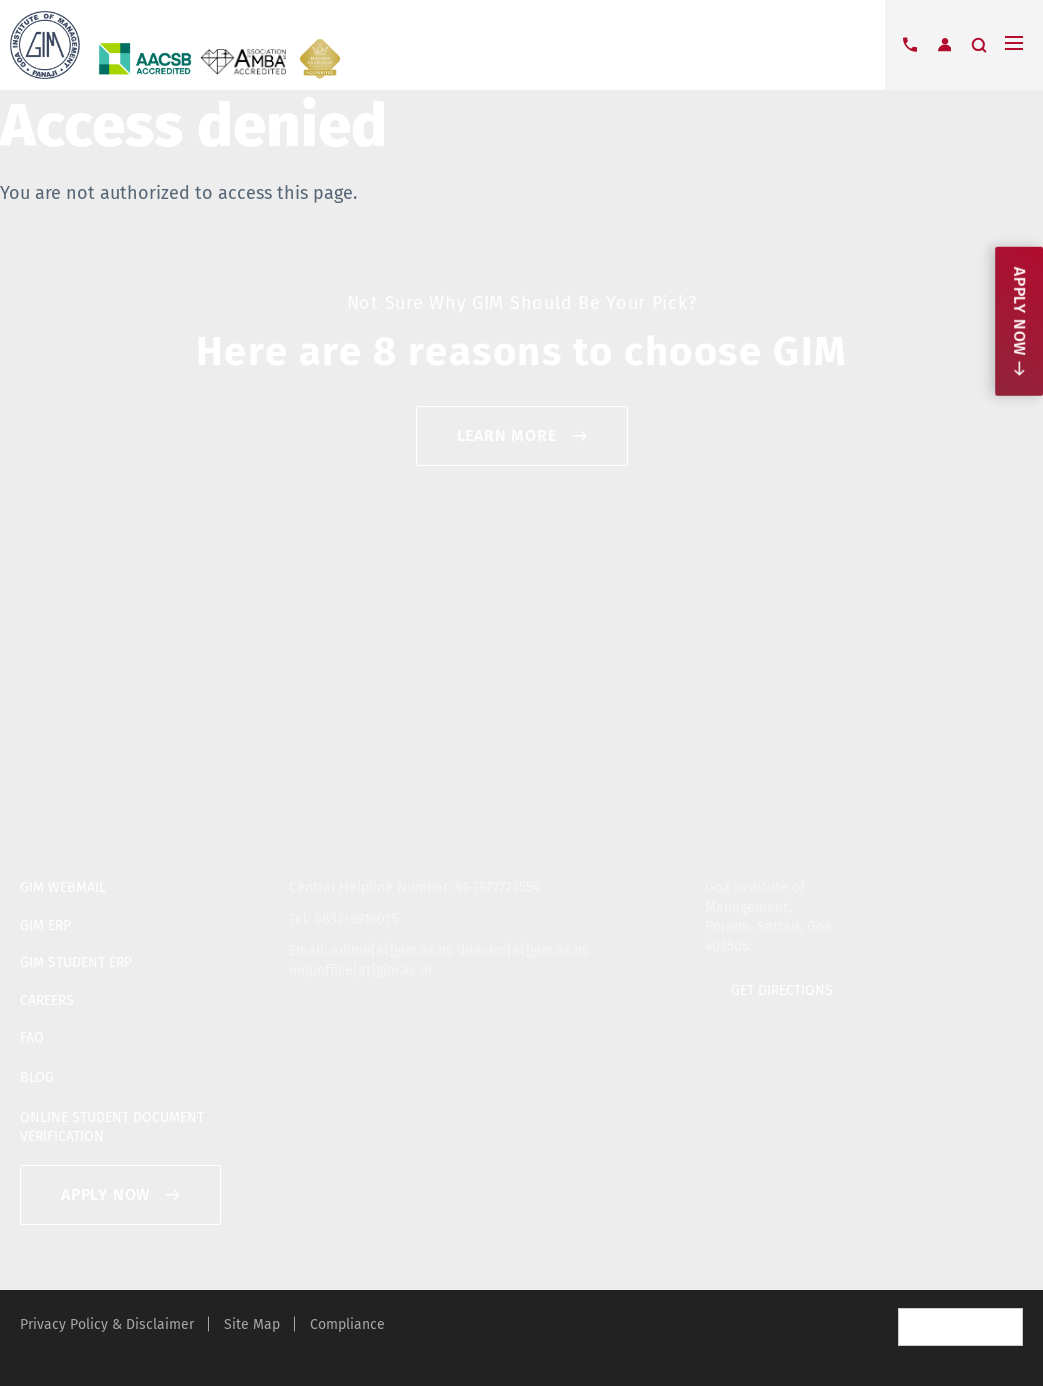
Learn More (507, 435)
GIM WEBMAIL (63, 887)
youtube (980, 884)
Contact (910, 45)
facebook (948, 884)
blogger (1012, 884)
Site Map (252, 1324)
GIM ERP (45, 925)
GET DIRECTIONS (782, 990)
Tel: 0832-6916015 (343, 919)
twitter (916, 884)
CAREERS (47, 1000)
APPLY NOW (105, 1194)
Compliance (347, 1324)
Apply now (1019, 311)
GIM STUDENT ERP (76, 962)
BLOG (37, 1077)
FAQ (32, 1037)
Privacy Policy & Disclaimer (107, 1324)
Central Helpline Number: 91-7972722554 (414, 887)
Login (944, 45)
